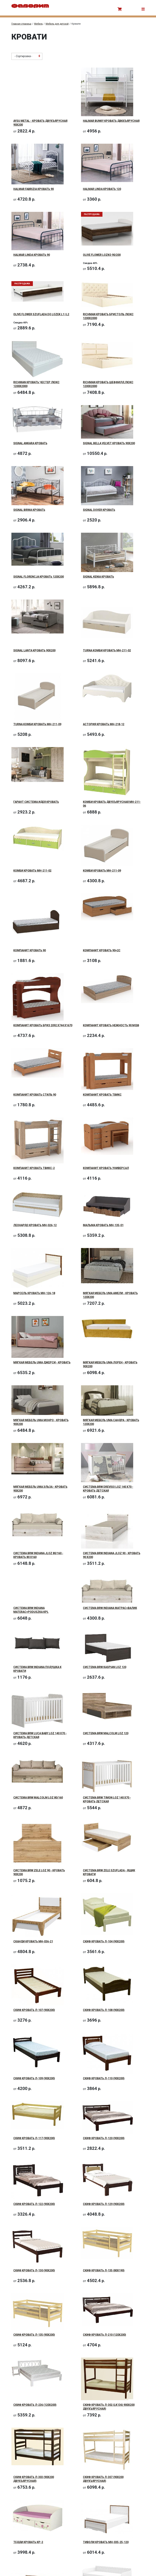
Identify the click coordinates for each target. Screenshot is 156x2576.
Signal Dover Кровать (99, 509)
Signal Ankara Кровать (30, 443)
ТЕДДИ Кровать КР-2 (28, 2542)
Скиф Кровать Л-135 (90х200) (34, 2334)
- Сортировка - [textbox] (23, 56)
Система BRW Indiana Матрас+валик (110, 1608)
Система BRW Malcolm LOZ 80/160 (38, 1797)
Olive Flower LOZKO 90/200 (102, 254)
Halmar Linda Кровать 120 (102, 189)
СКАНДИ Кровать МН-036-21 (33, 1941)
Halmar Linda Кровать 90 (31, 254)
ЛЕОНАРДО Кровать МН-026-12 (35, 1225)
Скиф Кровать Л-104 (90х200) (103, 1941)
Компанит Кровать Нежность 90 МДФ (111, 1025)
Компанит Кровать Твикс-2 (34, 1168)
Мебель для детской (57, 23)
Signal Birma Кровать (29, 509)
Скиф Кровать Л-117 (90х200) (34, 2138)
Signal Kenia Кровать (98, 576)
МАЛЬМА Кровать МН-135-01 (103, 1225)
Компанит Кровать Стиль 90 (34, 1094)
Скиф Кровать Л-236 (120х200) (34, 2404)
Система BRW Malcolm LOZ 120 (105, 1733)
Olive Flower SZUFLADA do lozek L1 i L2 (41, 314)
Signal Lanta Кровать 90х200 (34, 650)
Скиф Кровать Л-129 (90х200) (103, 2204)
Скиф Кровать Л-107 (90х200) (34, 2010)
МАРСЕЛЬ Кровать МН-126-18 (34, 1293)
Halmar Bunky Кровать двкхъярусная (111, 120)
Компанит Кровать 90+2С (101, 950)
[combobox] (27, 56)
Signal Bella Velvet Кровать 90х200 (109, 443)
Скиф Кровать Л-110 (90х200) (103, 2078)
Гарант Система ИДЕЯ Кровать (36, 801)
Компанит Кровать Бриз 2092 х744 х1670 (42, 1025)
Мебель (38, 23)
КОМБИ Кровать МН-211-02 (32, 870)
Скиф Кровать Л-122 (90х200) (34, 2204)
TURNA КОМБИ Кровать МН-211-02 (107, 650)
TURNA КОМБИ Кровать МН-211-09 (37, 724)
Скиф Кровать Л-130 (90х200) (34, 2270)
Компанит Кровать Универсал (106, 1168)
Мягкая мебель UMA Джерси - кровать (42, 1362)
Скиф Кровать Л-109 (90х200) (34, 2078)
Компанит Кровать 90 (29, 950)
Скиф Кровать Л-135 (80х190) (103, 2270)
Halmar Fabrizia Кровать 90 (33, 189)
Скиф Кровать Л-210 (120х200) (104, 2334)
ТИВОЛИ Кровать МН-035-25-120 (106, 2542)
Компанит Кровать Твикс (102, 1094)
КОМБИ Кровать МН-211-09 (102, 870)
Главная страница (21, 23)
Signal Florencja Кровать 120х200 (38, 576)
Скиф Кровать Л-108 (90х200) (103, 2010)
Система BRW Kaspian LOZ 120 (104, 1667)
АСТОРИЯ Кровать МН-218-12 (103, 724)
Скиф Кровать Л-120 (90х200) (103, 2138)
